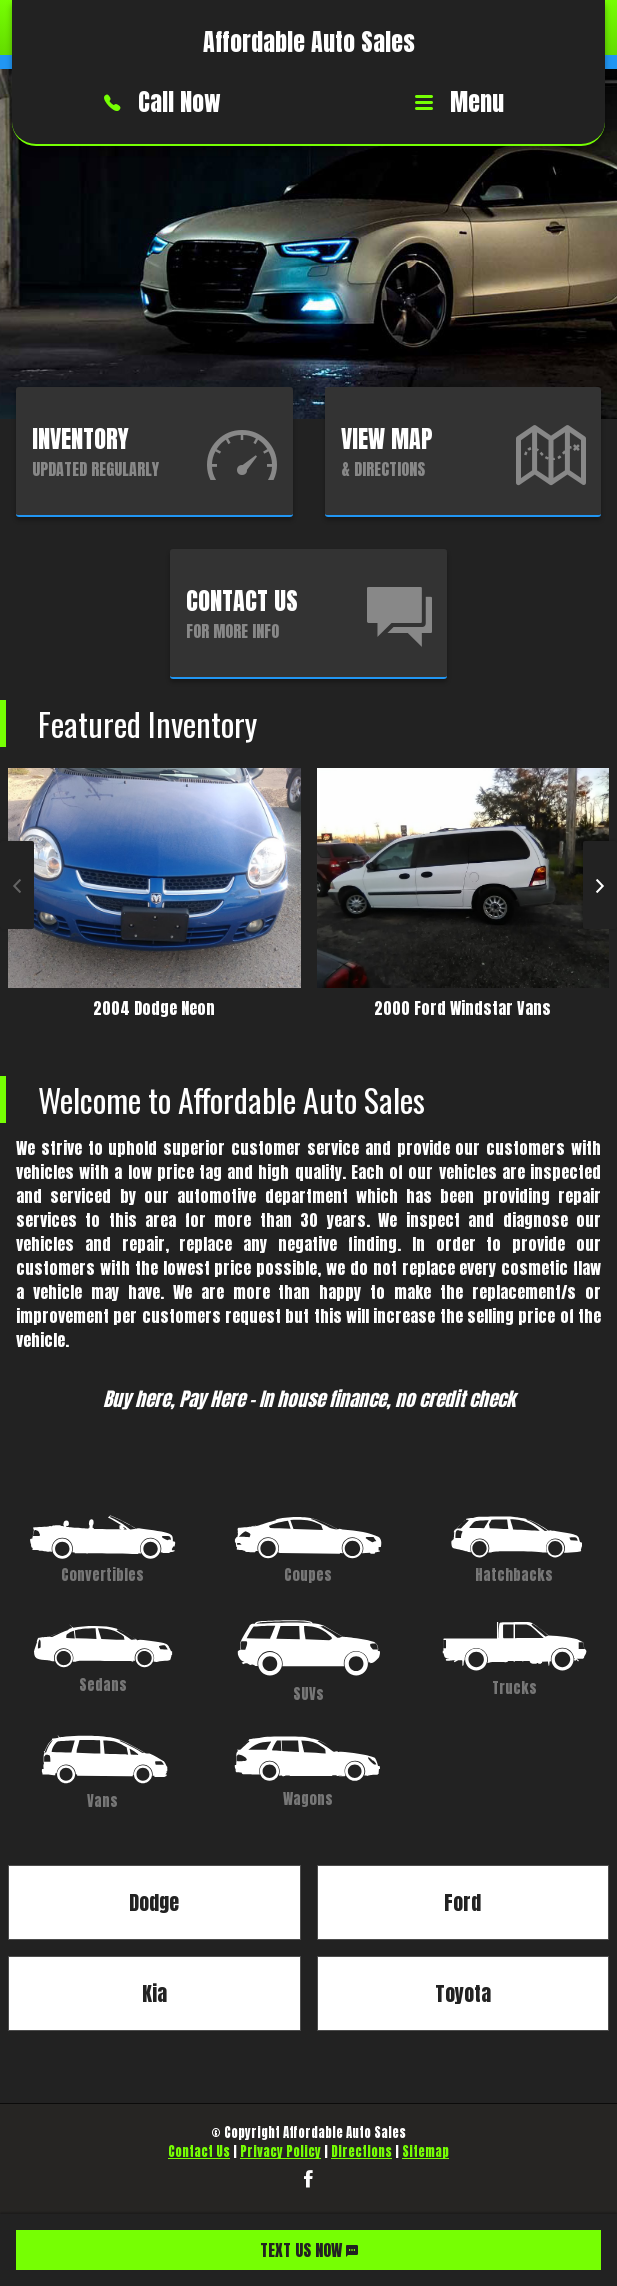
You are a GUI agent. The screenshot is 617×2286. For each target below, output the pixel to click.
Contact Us (199, 2151)
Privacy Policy (280, 2151)
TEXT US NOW (309, 2250)
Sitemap (425, 2151)
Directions (361, 2151)
